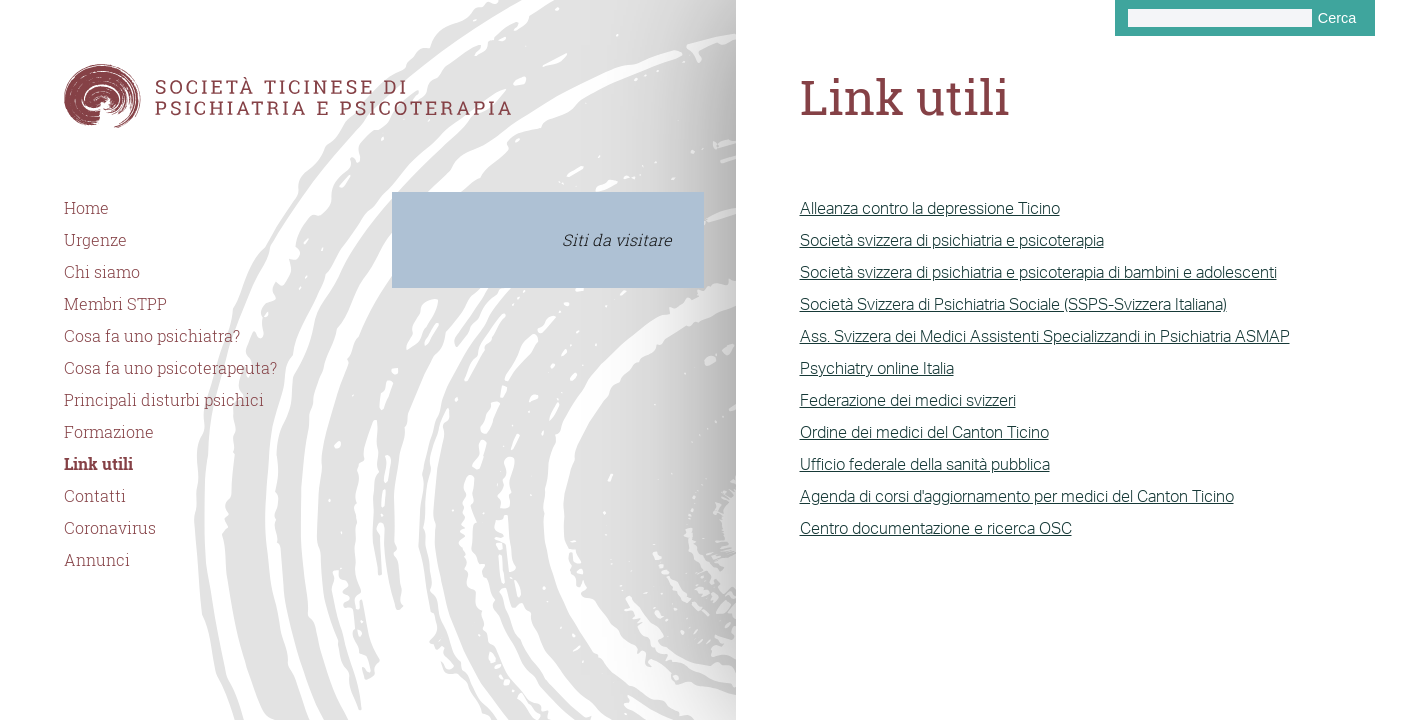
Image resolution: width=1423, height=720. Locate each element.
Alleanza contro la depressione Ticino (930, 208)
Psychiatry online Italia (877, 368)
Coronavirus (110, 528)
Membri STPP (115, 304)
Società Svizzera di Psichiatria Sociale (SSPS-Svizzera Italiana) (1013, 304)
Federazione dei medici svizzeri (908, 400)
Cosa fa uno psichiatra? (152, 336)
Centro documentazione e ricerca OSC (936, 528)
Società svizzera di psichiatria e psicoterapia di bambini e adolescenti (1038, 272)
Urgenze (95, 240)
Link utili (98, 464)
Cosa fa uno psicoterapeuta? (170, 368)
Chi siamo (102, 272)
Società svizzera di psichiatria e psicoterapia (952, 240)
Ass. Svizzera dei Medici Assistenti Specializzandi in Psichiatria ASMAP (1045, 336)
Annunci (97, 560)
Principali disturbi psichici (164, 400)
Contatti (95, 496)
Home (86, 208)
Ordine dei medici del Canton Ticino (924, 432)
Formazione (109, 432)
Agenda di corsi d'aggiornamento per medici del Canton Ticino (1017, 496)
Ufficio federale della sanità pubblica (925, 464)
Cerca (1337, 18)
